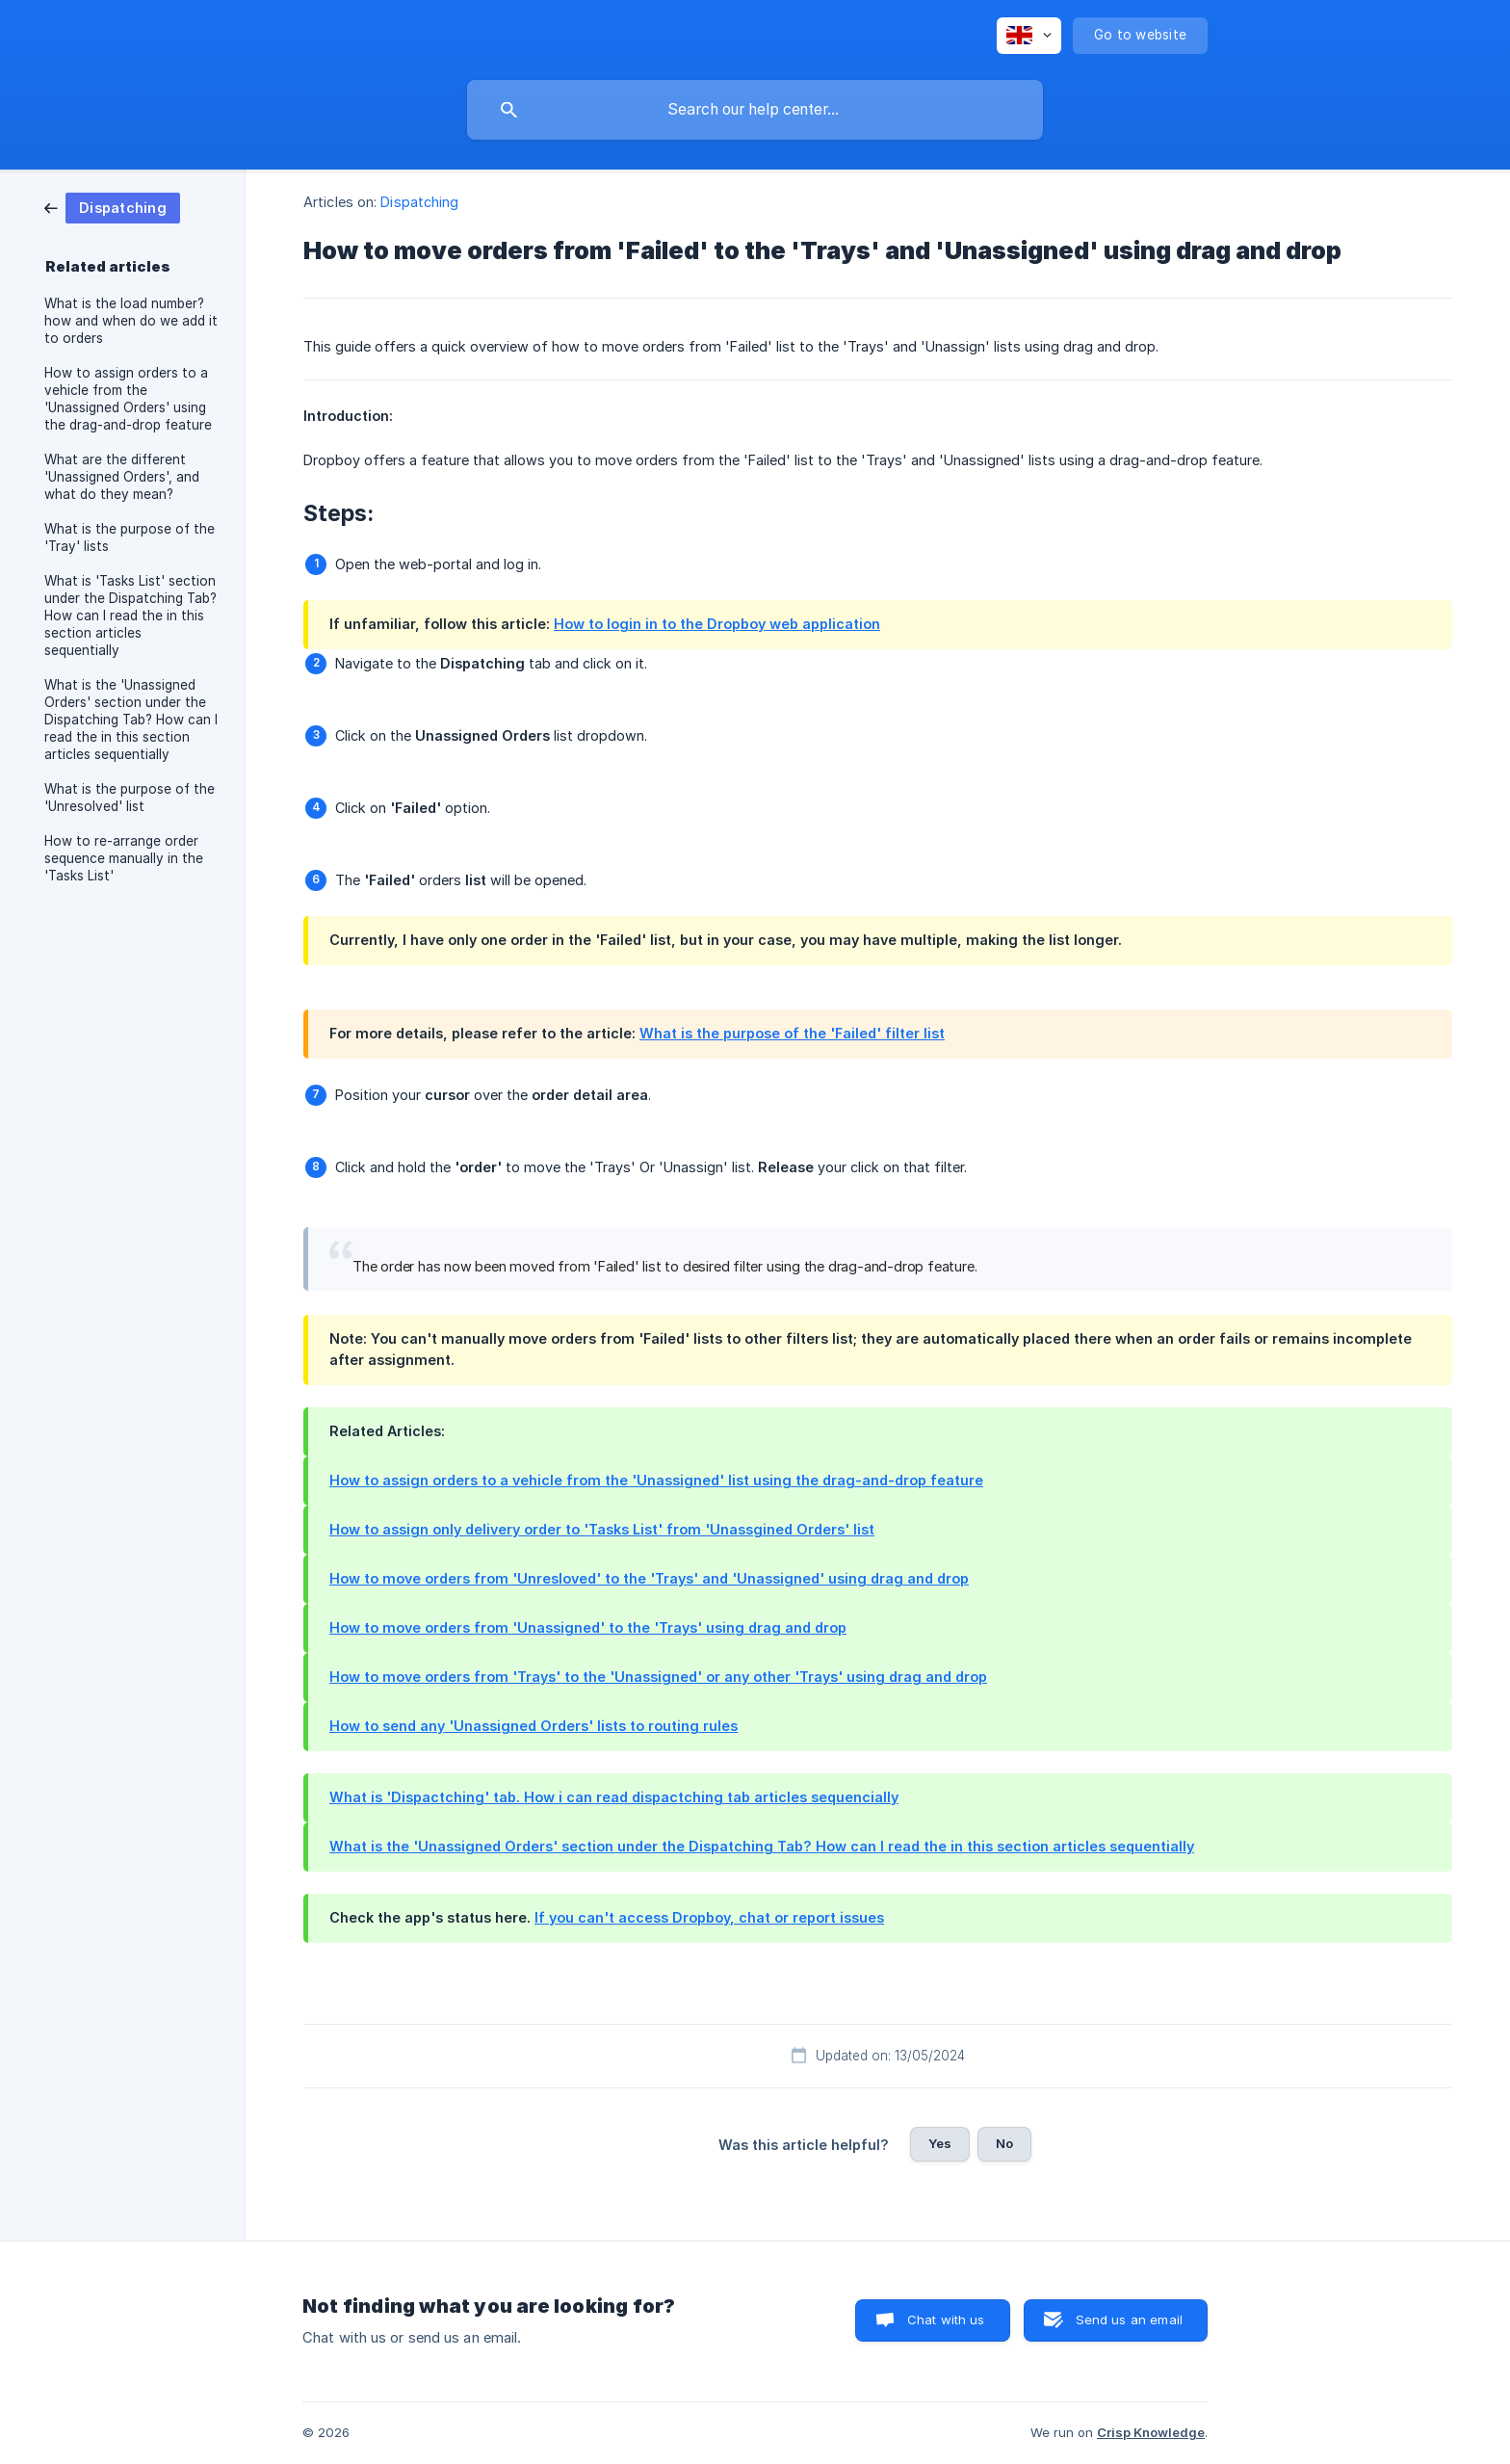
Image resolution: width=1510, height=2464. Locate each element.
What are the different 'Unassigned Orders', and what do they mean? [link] (121, 477)
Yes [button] (939, 2143)
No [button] (1004, 2143)
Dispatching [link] (419, 202)
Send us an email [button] (1129, 2319)
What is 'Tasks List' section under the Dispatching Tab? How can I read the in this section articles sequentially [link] (130, 615)
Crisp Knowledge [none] (1151, 2432)
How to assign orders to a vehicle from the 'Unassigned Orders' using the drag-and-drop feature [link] (128, 399)
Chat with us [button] (946, 2319)
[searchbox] (755, 110)
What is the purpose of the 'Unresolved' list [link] (129, 797)
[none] (1029, 35)
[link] (112, 206)
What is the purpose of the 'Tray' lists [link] (129, 537)
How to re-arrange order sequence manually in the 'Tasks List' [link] (123, 858)
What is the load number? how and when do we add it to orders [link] (131, 321)
